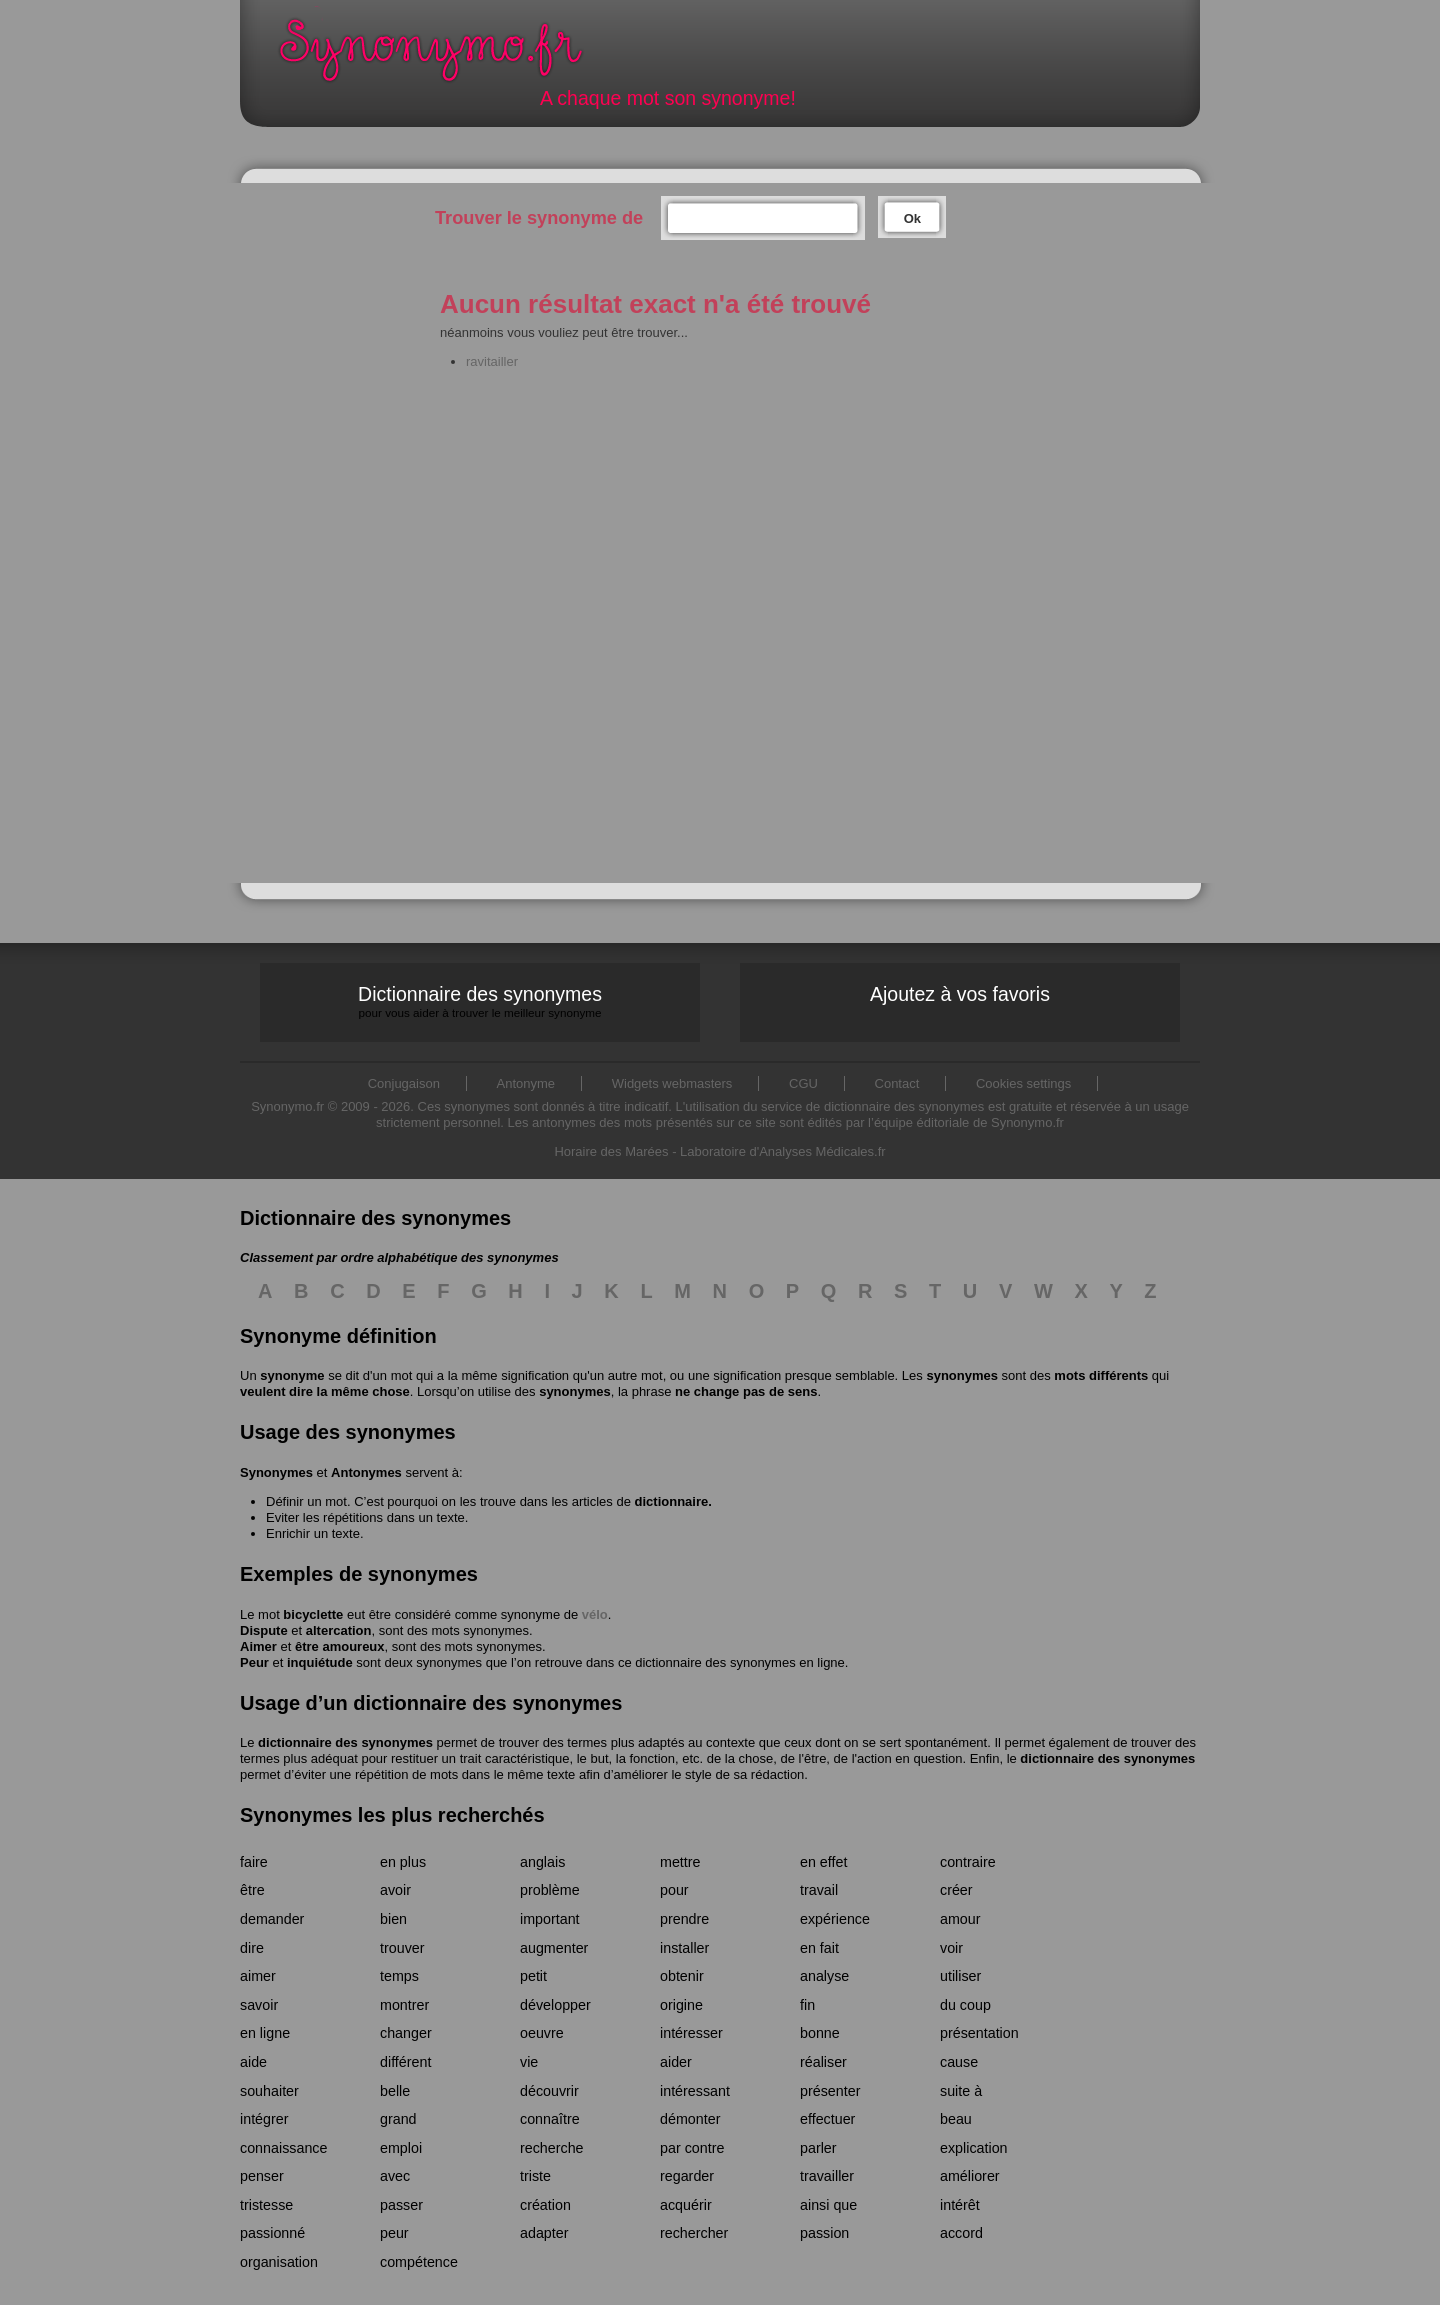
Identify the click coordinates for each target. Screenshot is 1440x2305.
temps (399, 1976)
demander (272, 1919)
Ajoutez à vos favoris (960, 994)
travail (819, 1890)
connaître (550, 2119)
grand (398, 2119)
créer (956, 1890)
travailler (827, 2176)
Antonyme (526, 1083)
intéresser (691, 2033)
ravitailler (492, 361)
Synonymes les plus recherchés (392, 1815)
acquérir (686, 2205)
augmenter (554, 1948)
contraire (968, 1862)
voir (951, 1948)
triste (535, 2176)
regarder (687, 2176)
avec (395, 2176)
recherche (552, 2148)
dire (252, 1948)
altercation (339, 1630)
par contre (692, 2148)
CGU (803, 1083)
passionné (272, 2233)
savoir (259, 2005)
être (252, 1890)
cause (959, 2062)
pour (674, 1890)
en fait (819, 1948)
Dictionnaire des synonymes (480, 1001)
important (550, 1919)
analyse (824, 1976)
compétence (419, 2262)
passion (824, 2233)
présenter (830, 2091)
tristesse (266, 2205)
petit (533, 1976)
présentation (979, 2033)
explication (974, 2148)
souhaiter (269, 2091)
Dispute (264, 1630)
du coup (965, 2005)
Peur (254, 1662)
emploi (401, 2148)
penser (262, 2176)
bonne (820, 2033)
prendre (684, 1919)
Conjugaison (404, 1083)
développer (555, 2005)
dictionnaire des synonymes (345, 1742)
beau (956, 2119)
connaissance (283, 2148)
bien (393, 1919)
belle (395, 2091)
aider (676, 2062)
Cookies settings (1023, 1083)
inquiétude (320, 1662)
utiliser (960, 1976)
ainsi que (828, 2205)
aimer (258, 1976)
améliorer (970, 2176)
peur (394, 2233)
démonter (690, 2119)
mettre (680, 1862)
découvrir (549, 2091)
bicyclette (313, 1614)
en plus (403, 1862)
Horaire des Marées (611, 1151)
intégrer (264, 2119)
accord (961, 2233)
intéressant (695, 2091)
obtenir (682, 1976)
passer (401, 2205)
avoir (395, 1890)
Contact (897, 1083)
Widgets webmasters (672, 1083)
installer (684, 1948)
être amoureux (340, 1646)
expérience (835, 1919)
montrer (404, 2005)
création (545, 2205)
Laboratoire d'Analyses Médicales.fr (783, 1151)
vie (529, 2062)
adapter (544, 2233)
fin (807, 2005)
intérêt (960, 2205)
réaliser (823, 2062)
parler (818, 2148)
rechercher (694, 2233)
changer (406, 2033)
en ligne (265, 2033)
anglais (542, 1862)
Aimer (258, 1646)
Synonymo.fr (444, 55)
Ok (912, 218)
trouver (402, 1948)
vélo (595, 1614)
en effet (823, 1862)
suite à (961, 2091)
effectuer (827, 2119)
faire (254, 1862)
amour (960, 1919)
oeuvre (542, 2033)
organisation (279, 2262)
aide (253, 2062)
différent (405, 2062)
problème (550, 1890)
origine (681, 2005)
